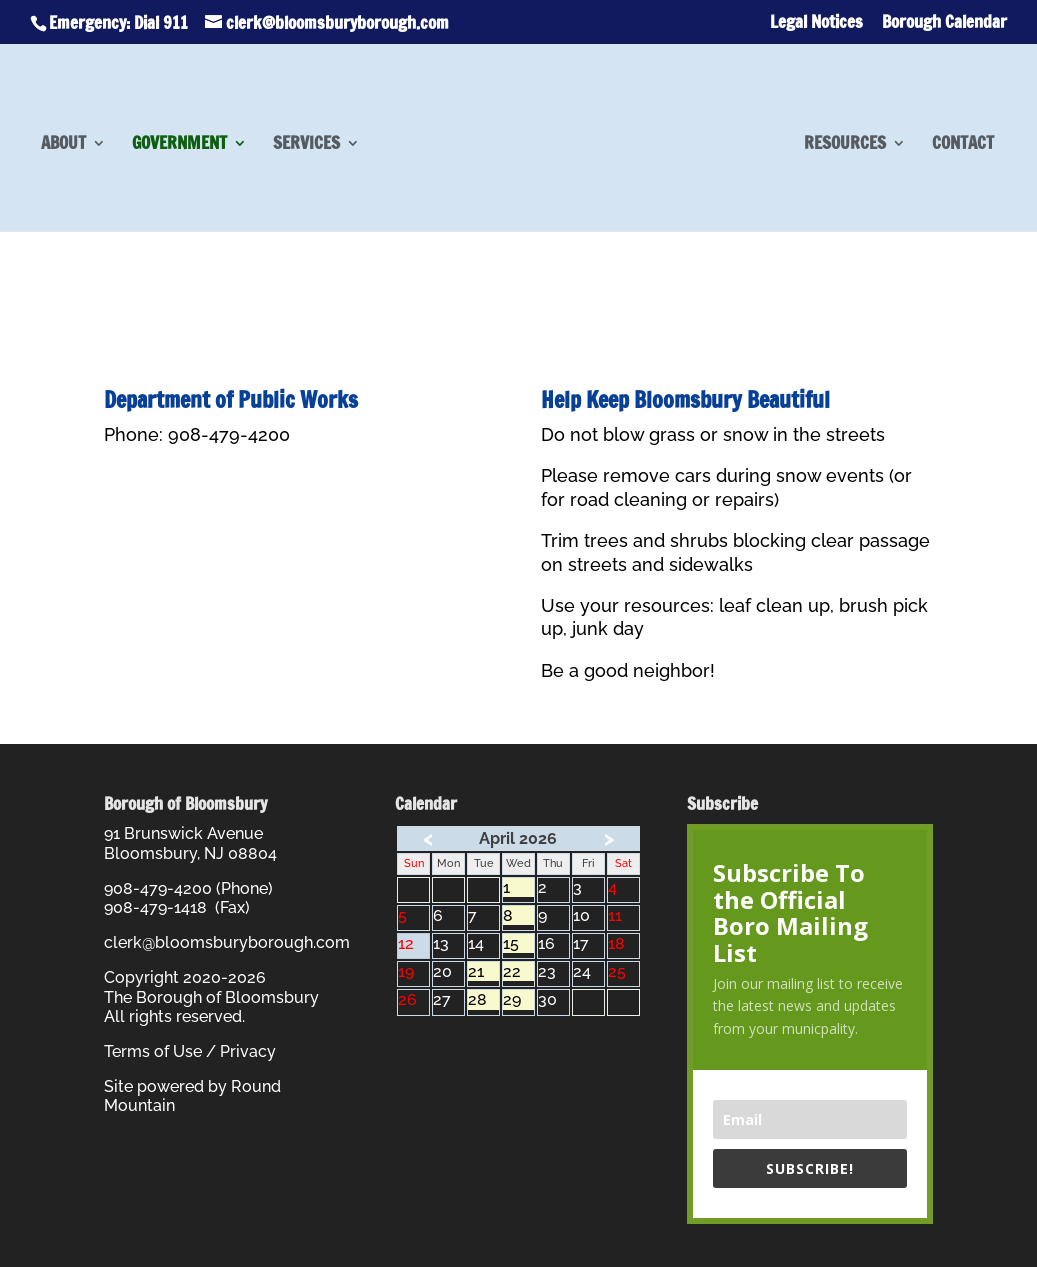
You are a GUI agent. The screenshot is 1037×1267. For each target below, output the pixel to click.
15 (518, 943)
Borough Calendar (944, 23)
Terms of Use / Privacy (190, 1051)
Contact (963, 145)
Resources (845, 145)
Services (306, 145)
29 (518, 999)
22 (518, 971)
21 (483, 971)
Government (179, 145)
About (63, 145)
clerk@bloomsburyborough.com (227, 942)
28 (483, 999)
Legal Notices (816, 23)
